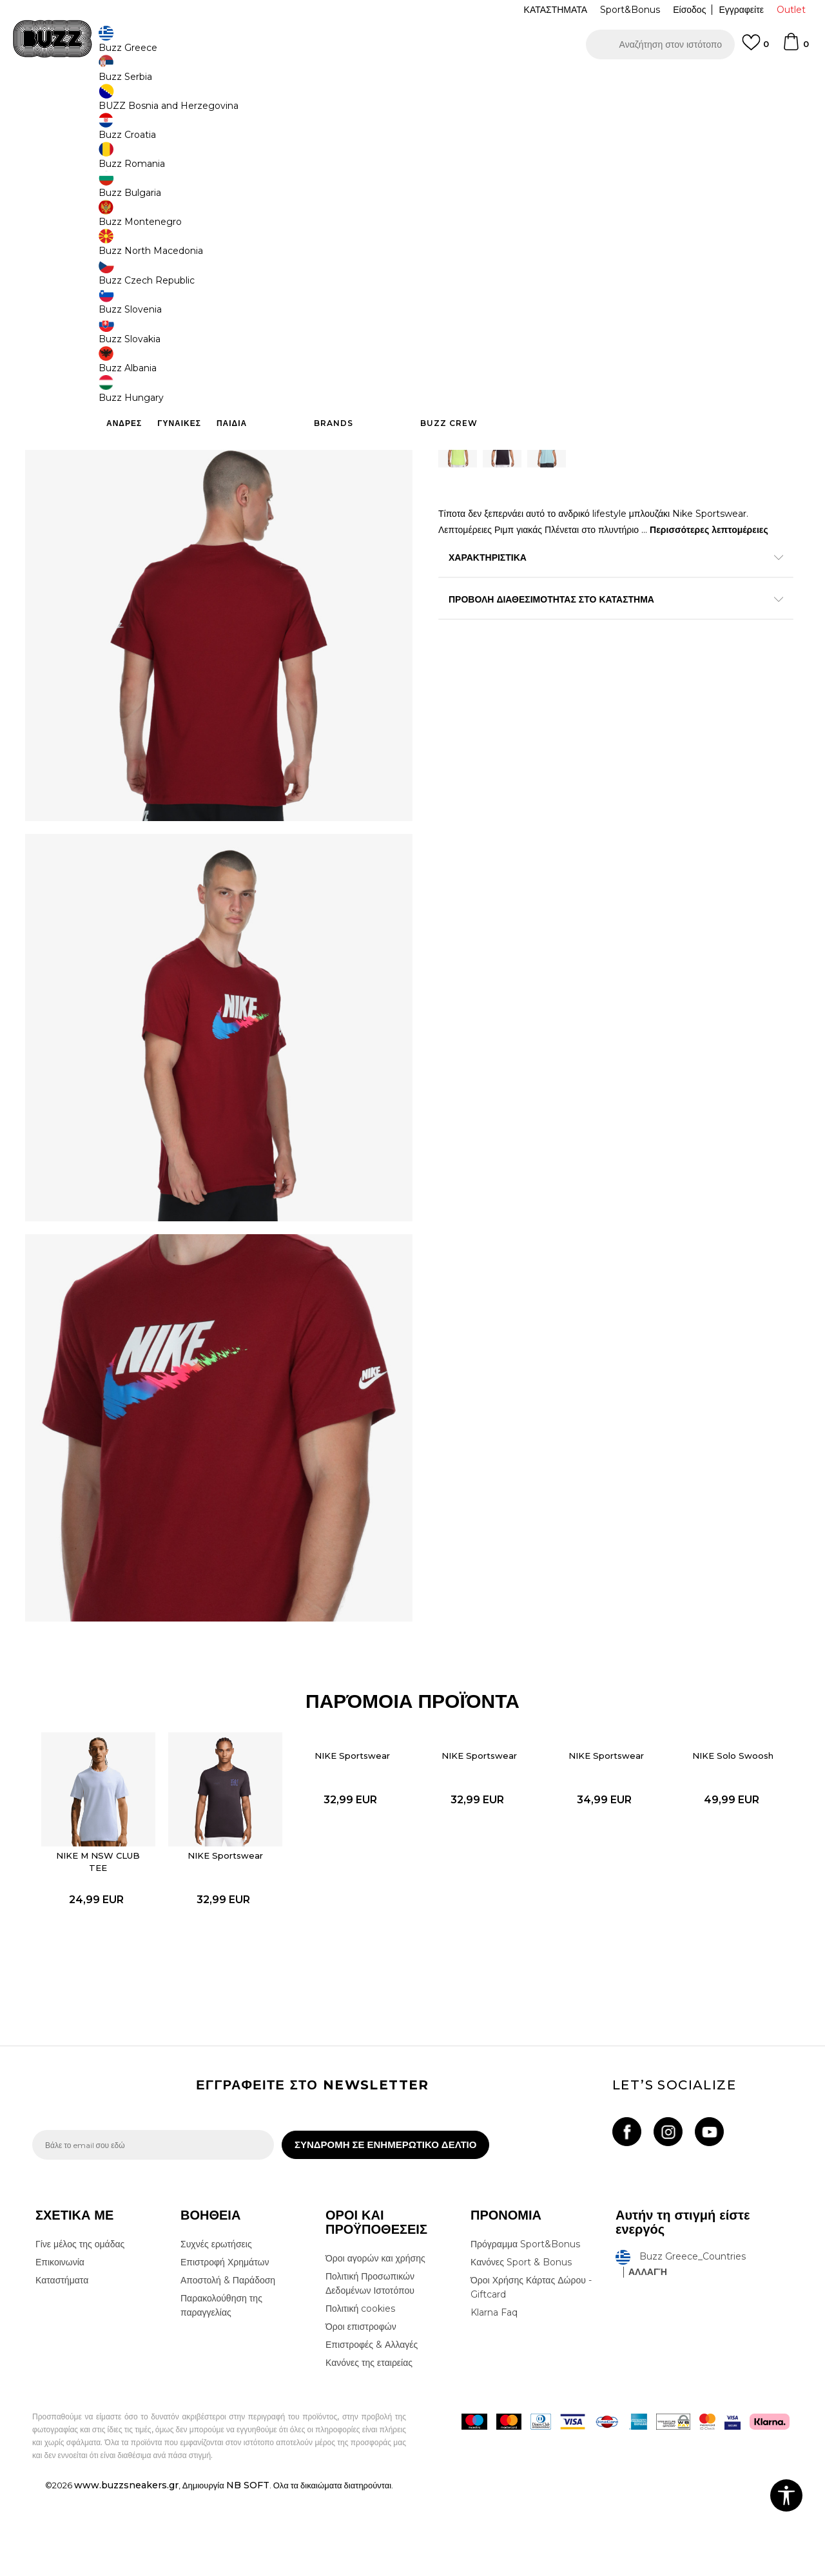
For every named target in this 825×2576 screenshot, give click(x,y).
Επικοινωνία (59, 2346)
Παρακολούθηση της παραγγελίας (221, 2389)
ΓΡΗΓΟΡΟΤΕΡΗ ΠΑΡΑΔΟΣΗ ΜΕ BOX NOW (374, 83)
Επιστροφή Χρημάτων (224, 2346)
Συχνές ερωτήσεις (216, 2328)
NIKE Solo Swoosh (722, 1833)
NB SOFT (247, 2569)
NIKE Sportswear (228, 1930)
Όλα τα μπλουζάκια (218, 103)
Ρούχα (166, 103)
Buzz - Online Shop (69, 103)
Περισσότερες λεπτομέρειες (709, 533)
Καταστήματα (61, 2364)
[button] (660, 44)
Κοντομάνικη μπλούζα (297, 103)
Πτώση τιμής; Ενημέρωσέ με (738, 202)
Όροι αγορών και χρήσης (375, 2342)
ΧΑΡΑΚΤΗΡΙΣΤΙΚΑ (606, 561)
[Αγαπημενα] (755, 48)
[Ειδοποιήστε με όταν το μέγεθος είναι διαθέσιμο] (457, 285)
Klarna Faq (494, 2396)
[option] (412, 83)
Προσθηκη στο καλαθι (521, 367)
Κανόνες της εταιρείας (368, 2446)
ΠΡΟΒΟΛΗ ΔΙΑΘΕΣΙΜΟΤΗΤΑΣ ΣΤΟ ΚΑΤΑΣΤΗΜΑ (606, 602)
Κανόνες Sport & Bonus (521, 2346)
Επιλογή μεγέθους (474, 263)
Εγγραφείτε (741, 9)
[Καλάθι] (795, 47)
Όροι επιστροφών (360, 2410)
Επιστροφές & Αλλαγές (371, 2428)
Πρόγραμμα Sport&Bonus (525, 2328)
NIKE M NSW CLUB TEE (104, 1936)
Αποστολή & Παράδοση (227, 2364)
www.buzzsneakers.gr (126, 2569)
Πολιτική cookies (360, 2392)
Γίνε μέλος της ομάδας (79, 2328)
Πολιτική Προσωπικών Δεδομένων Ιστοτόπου (369, 2367)
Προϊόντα (130, 103)
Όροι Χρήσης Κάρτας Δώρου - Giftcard (531, 2371)
